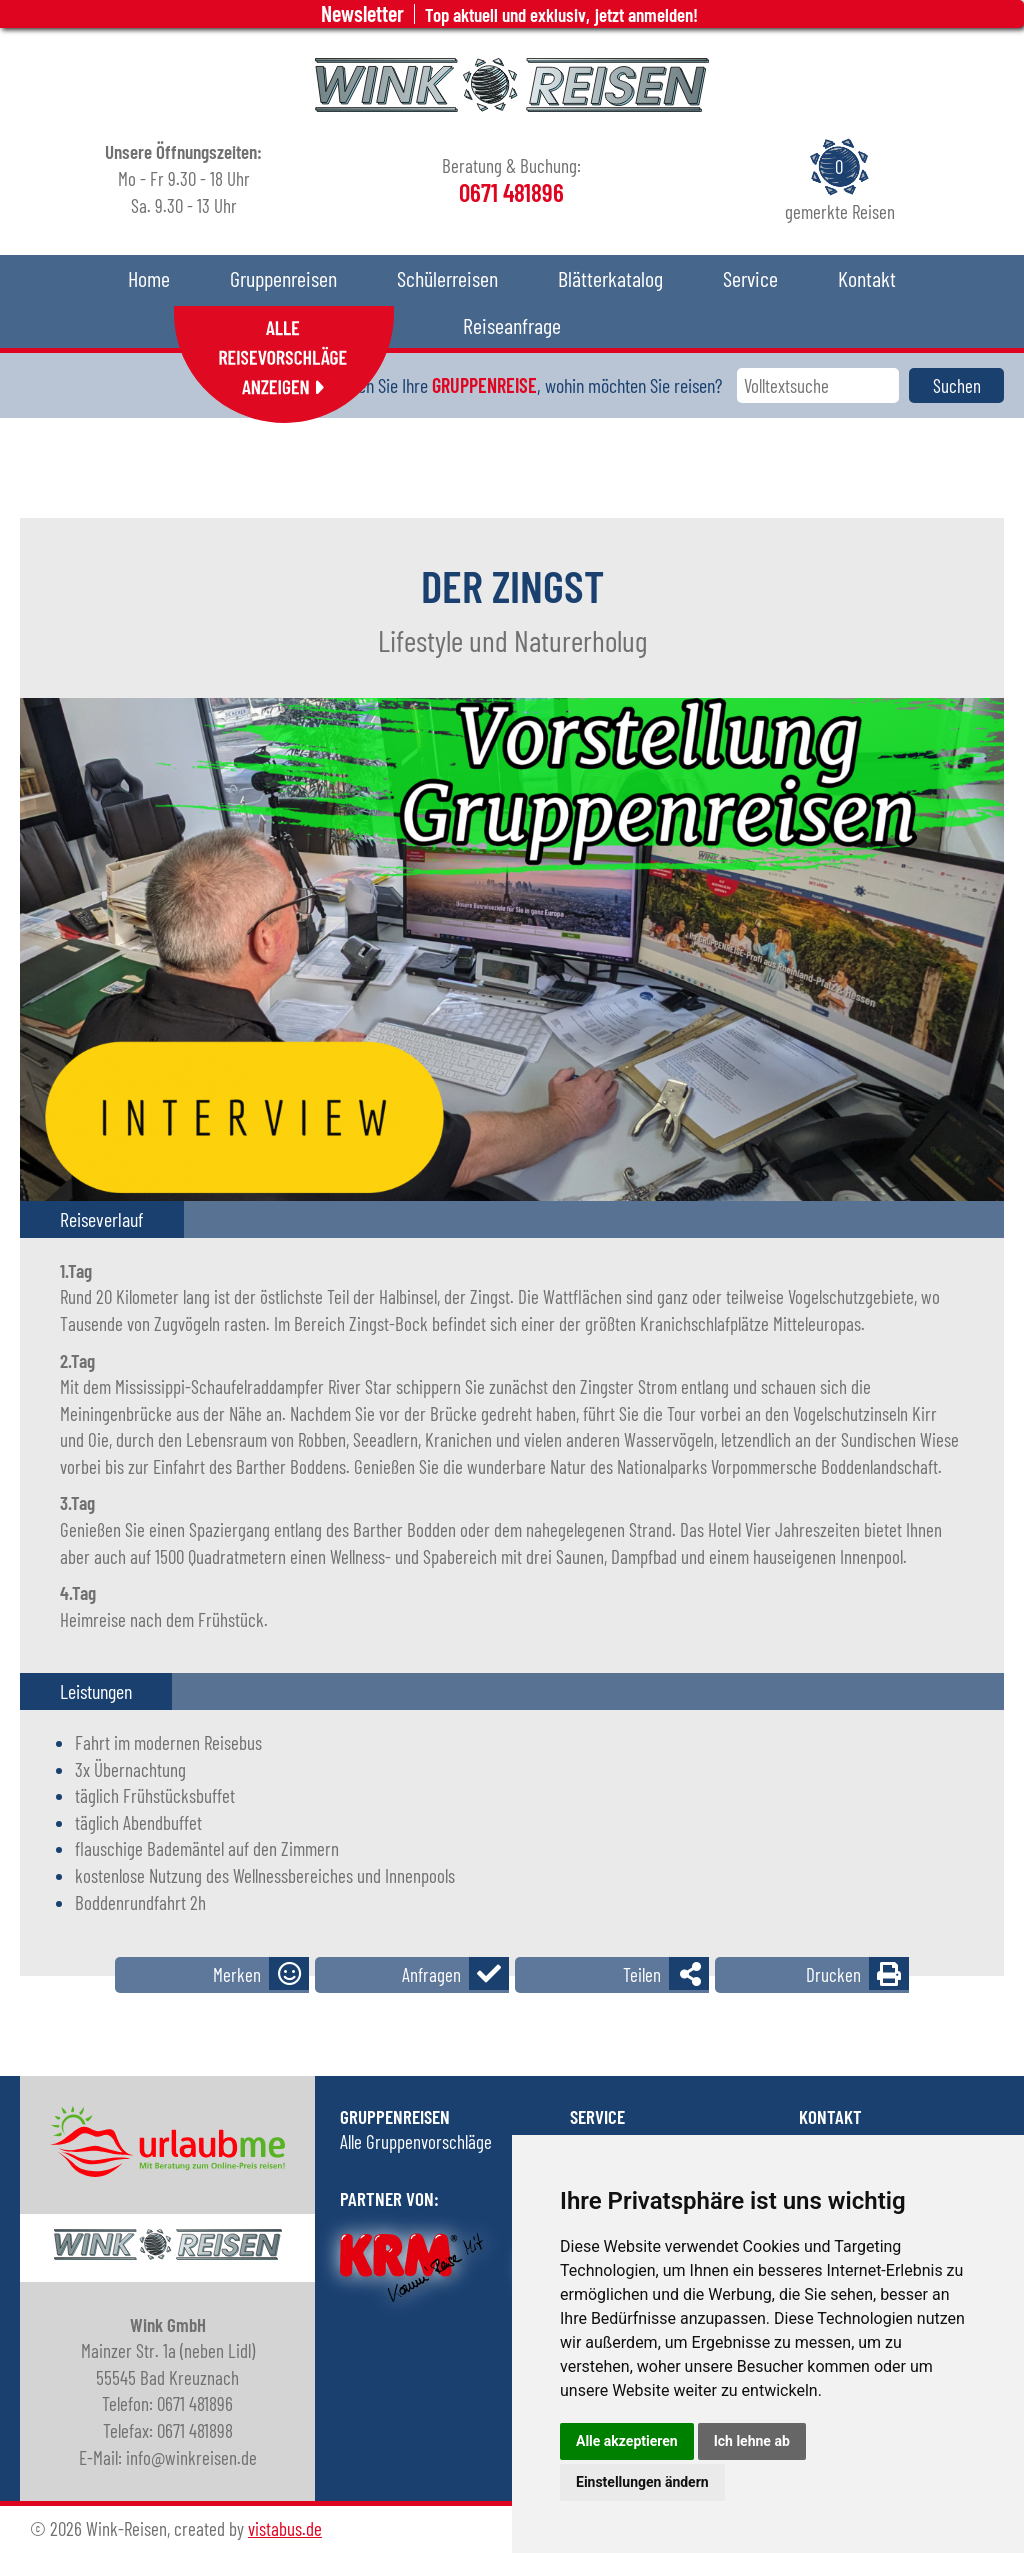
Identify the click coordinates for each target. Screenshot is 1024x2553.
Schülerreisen (447, 278)
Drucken (833, 1974)
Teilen (642, 1974)
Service (750, 278)
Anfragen (431, 1974)
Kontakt (867, 278)
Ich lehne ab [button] (752, 2441)
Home (149, 278)
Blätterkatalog (610, 278)
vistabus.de (285, 2528)
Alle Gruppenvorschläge (416, 2141)
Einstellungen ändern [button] (642, 2482)
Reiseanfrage (512, 325)
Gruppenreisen (283, 278)
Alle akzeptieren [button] (627, 2441)
